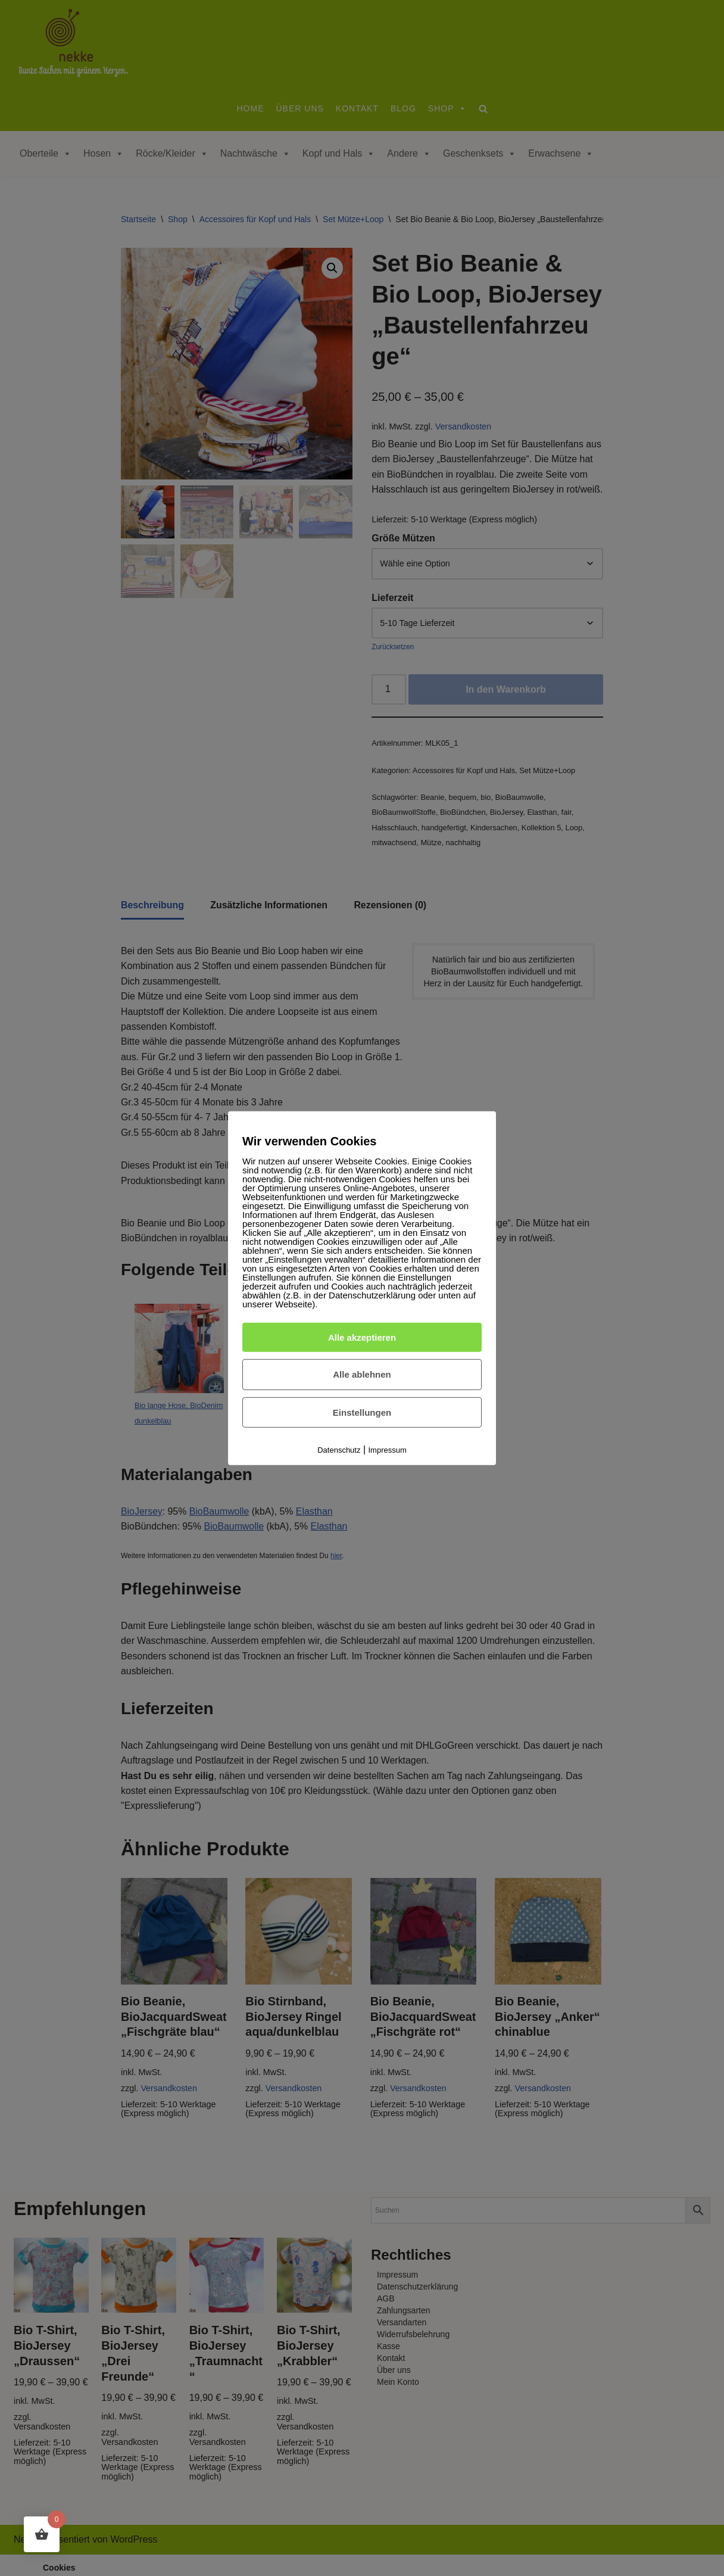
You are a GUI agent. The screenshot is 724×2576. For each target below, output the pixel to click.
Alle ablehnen (362, 1374)
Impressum (388, 1450)
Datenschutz (338, 1450)
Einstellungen (362, 1412)
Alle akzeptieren (362, 1337)
